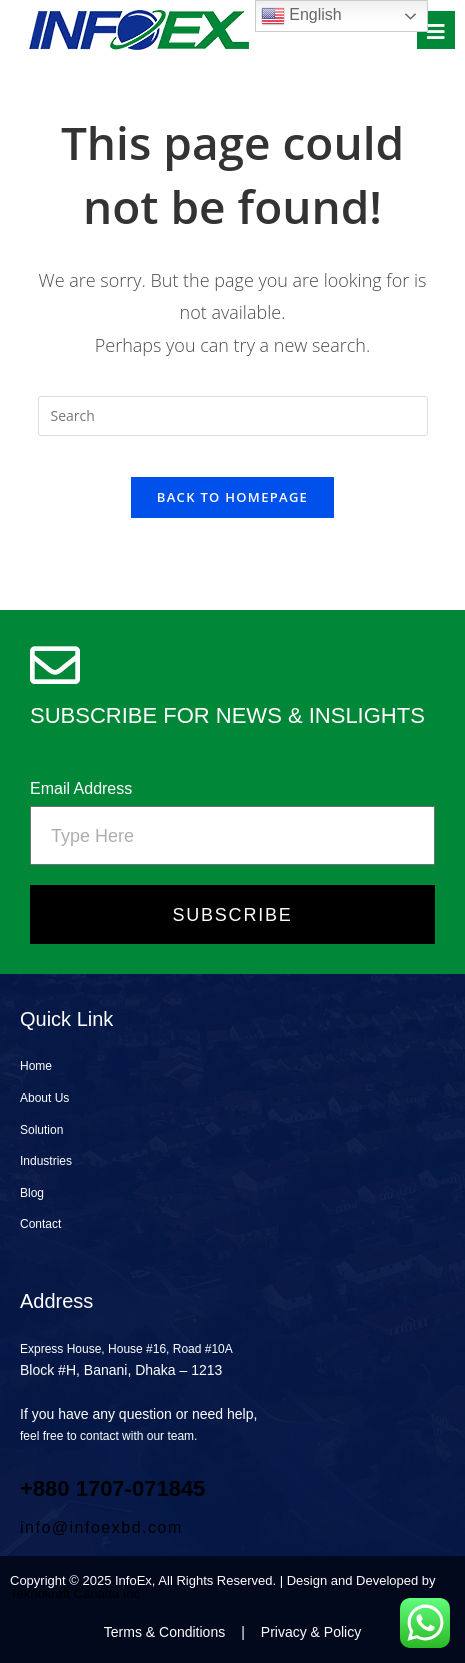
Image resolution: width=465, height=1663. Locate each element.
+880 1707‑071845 (112, 1488)
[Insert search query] (233, 416)
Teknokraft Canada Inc (75, 1593)
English (301, 16)
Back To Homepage (232, 497)
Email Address (81, 788)
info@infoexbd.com (101, 1527)
